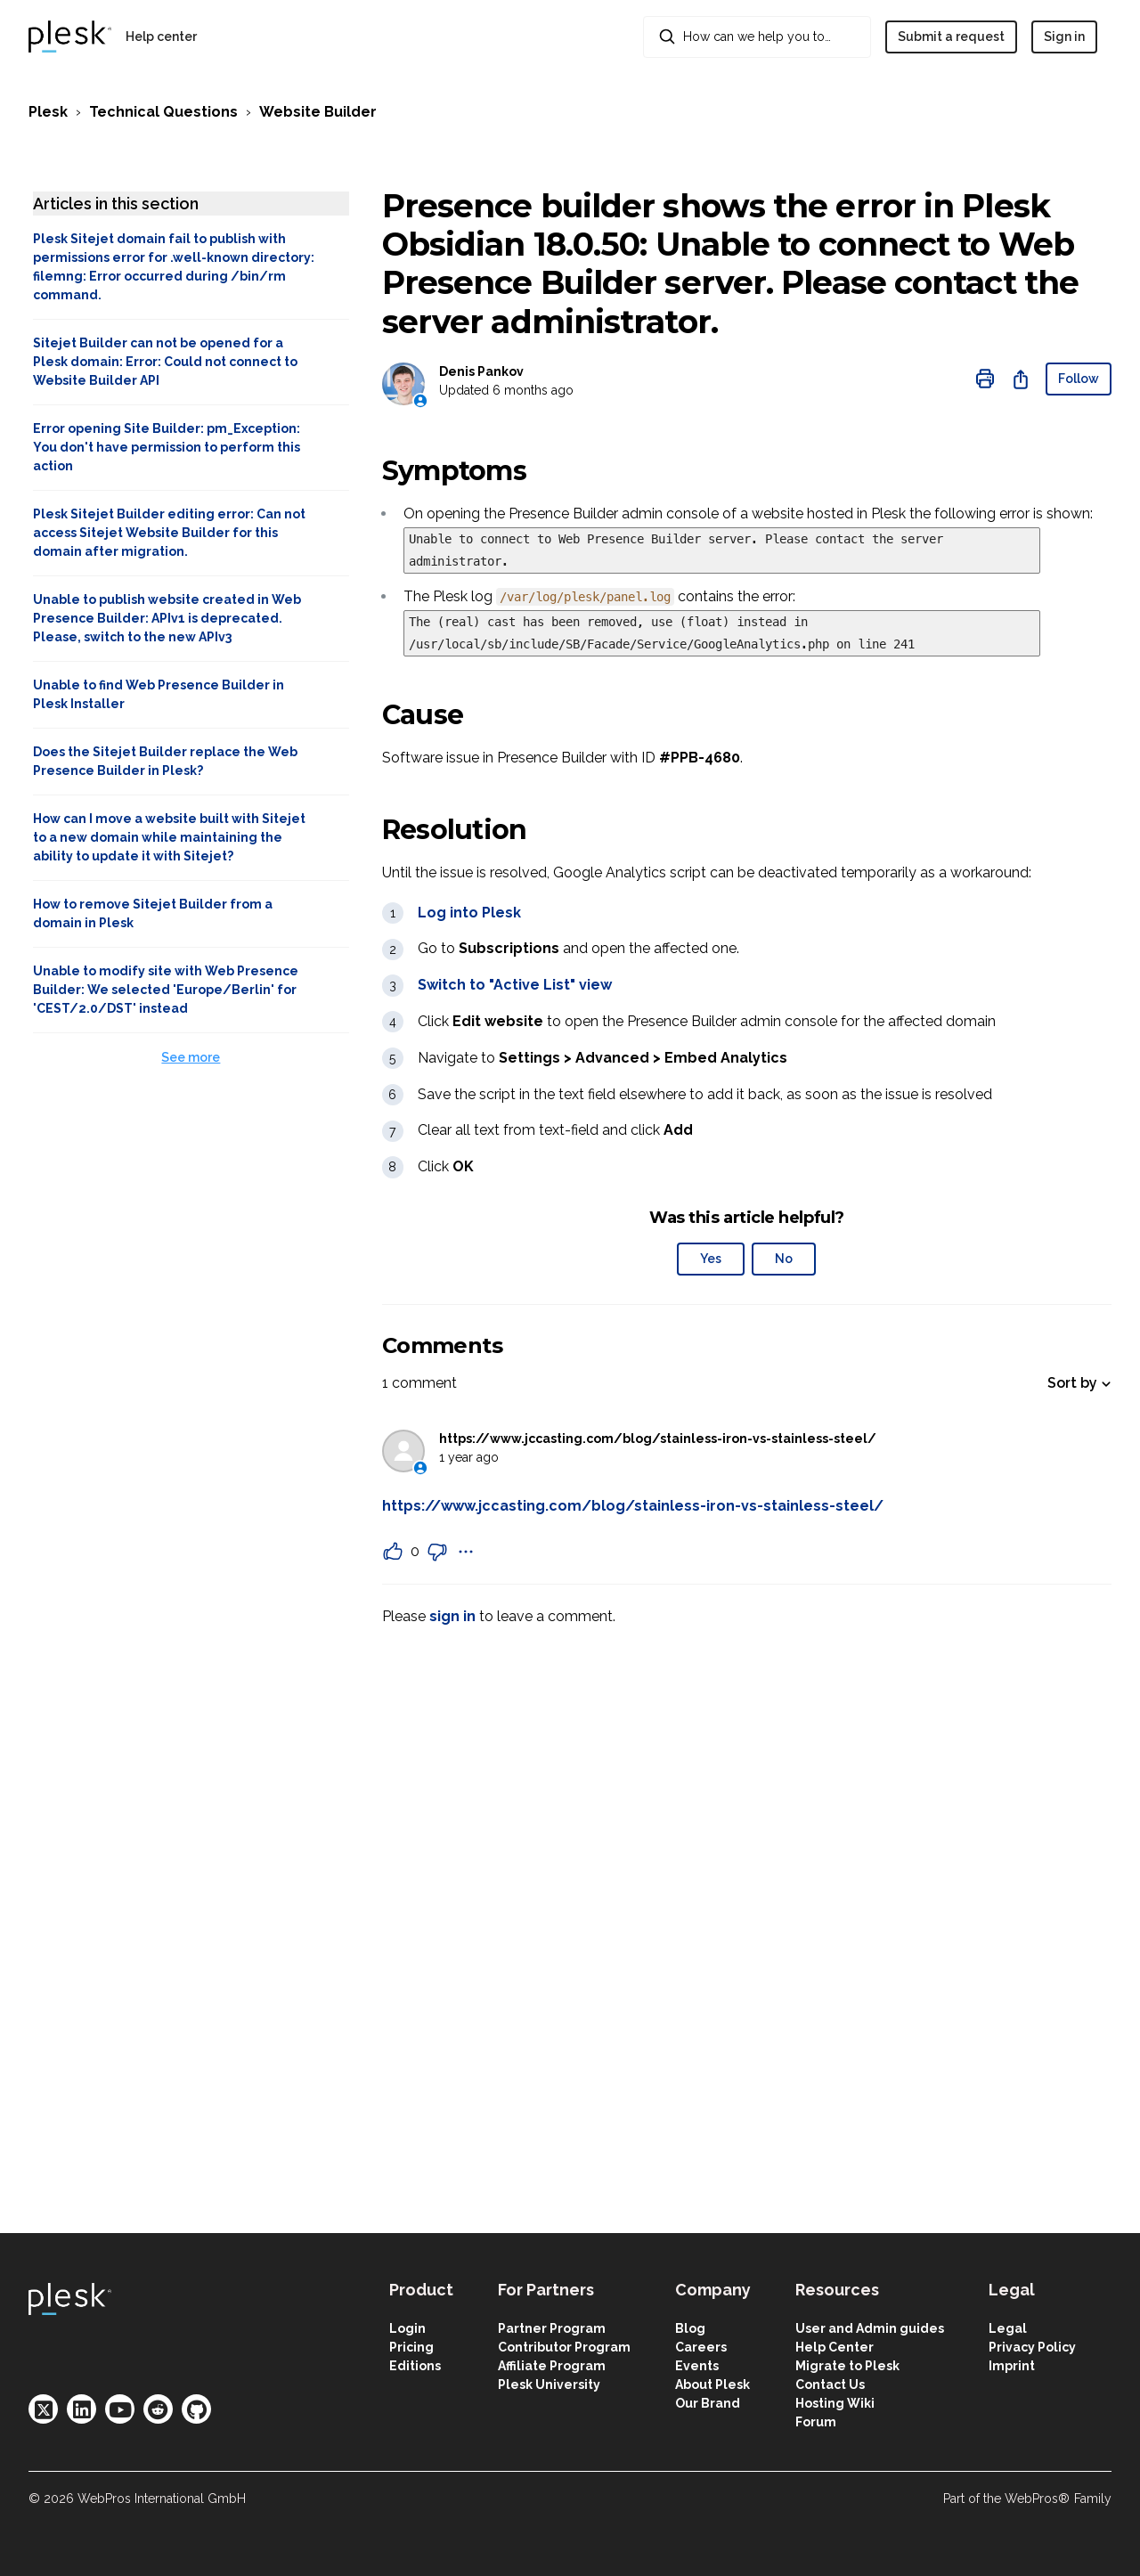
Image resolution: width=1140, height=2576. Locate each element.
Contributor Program (564, 2347)
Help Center (834, 2347)
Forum (815, 2422)
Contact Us (830, 2384)
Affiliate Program (552, 2366)
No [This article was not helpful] (784, 1258)
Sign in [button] (1064, 36)
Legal (1008, 2328)
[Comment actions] (465, 1551)
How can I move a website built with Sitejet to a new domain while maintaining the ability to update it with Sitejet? (169, 837)
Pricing (411, 2347)
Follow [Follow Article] (1078, 378)
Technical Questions (163, 111)
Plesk (48, 111)
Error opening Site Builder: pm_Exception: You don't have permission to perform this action (166, 447)
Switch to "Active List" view (515, 984)
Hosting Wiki (835, 2403)
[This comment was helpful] (392, 1551)
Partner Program (552, 2328)
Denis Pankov (481, 371)
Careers (701, 2347)
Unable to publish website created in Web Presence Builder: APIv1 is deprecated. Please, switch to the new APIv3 (167, 618)
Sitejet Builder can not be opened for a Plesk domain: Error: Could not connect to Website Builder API (165, 361)
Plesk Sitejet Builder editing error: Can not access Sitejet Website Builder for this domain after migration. (169, 532)
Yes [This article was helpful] (710, 1258)
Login (407, 2328)
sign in (452, 1616)
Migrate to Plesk (847, 2366)
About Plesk (712, 2384)
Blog (690, 2328)
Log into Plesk (469, 912)
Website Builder (318, 111)
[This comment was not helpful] (437, 1551)
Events (697, 2366)
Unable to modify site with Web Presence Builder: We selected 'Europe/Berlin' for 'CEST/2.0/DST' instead (165, 989)
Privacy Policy (1032, 2347)
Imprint (1012, 2366)
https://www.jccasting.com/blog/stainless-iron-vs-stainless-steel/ (657, 1438)
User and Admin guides (869, 2328)
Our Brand (707, 2403)
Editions (415, 2366)
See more (190, 1057)
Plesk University (549, 2384)
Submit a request (951, 36)
